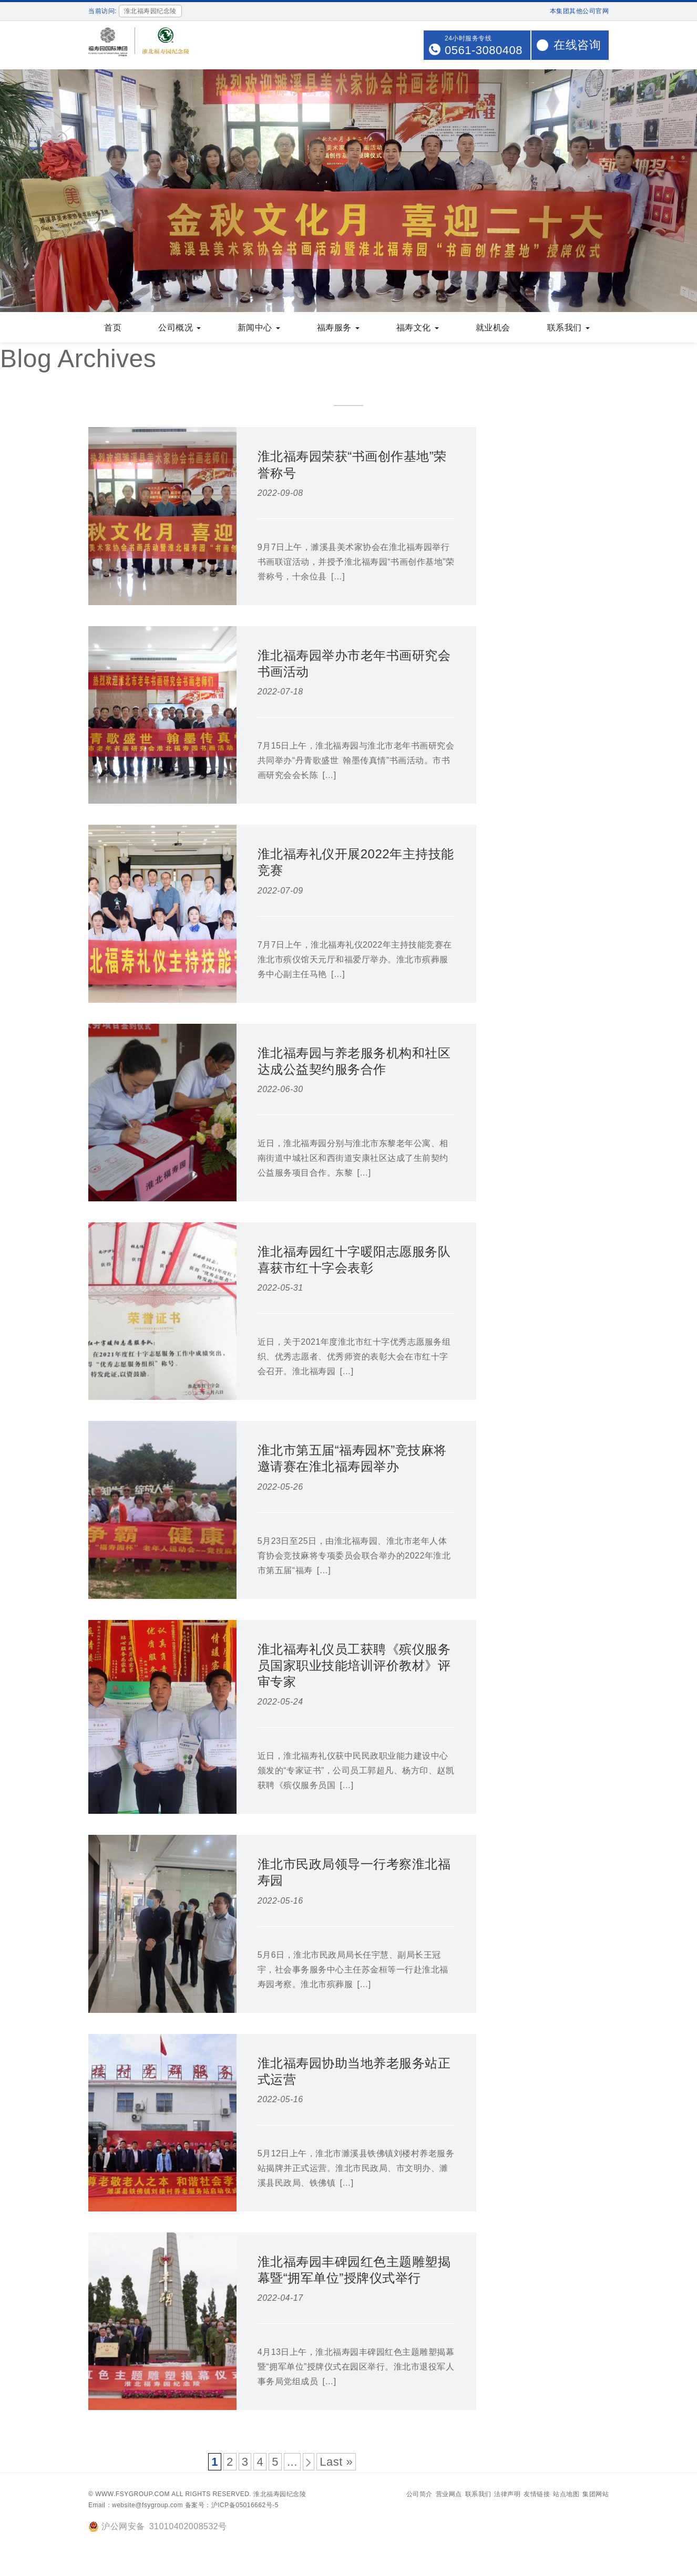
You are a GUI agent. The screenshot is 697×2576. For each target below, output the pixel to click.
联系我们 (568, 328)
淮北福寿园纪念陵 (279, 2495)
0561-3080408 (483, 50)
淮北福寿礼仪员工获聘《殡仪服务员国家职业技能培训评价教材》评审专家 (354, 1666)
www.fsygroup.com (132, 2495)
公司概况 (179, 328)
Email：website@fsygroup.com (135, 2506)
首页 (112, 328)
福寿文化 (417, 328)
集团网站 (595, 2495)
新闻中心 (259, 328)
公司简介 (419, 2495)
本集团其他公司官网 (579, 11)
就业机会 (493, 328)
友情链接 (537, 2495)
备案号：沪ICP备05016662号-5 (232, 2506)
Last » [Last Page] (336, 2462)
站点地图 (566, 2495)
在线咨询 (577, 44)
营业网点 (449, 2495)
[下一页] (309, 2462)
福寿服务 (338, 328)
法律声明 (507, 2495)
